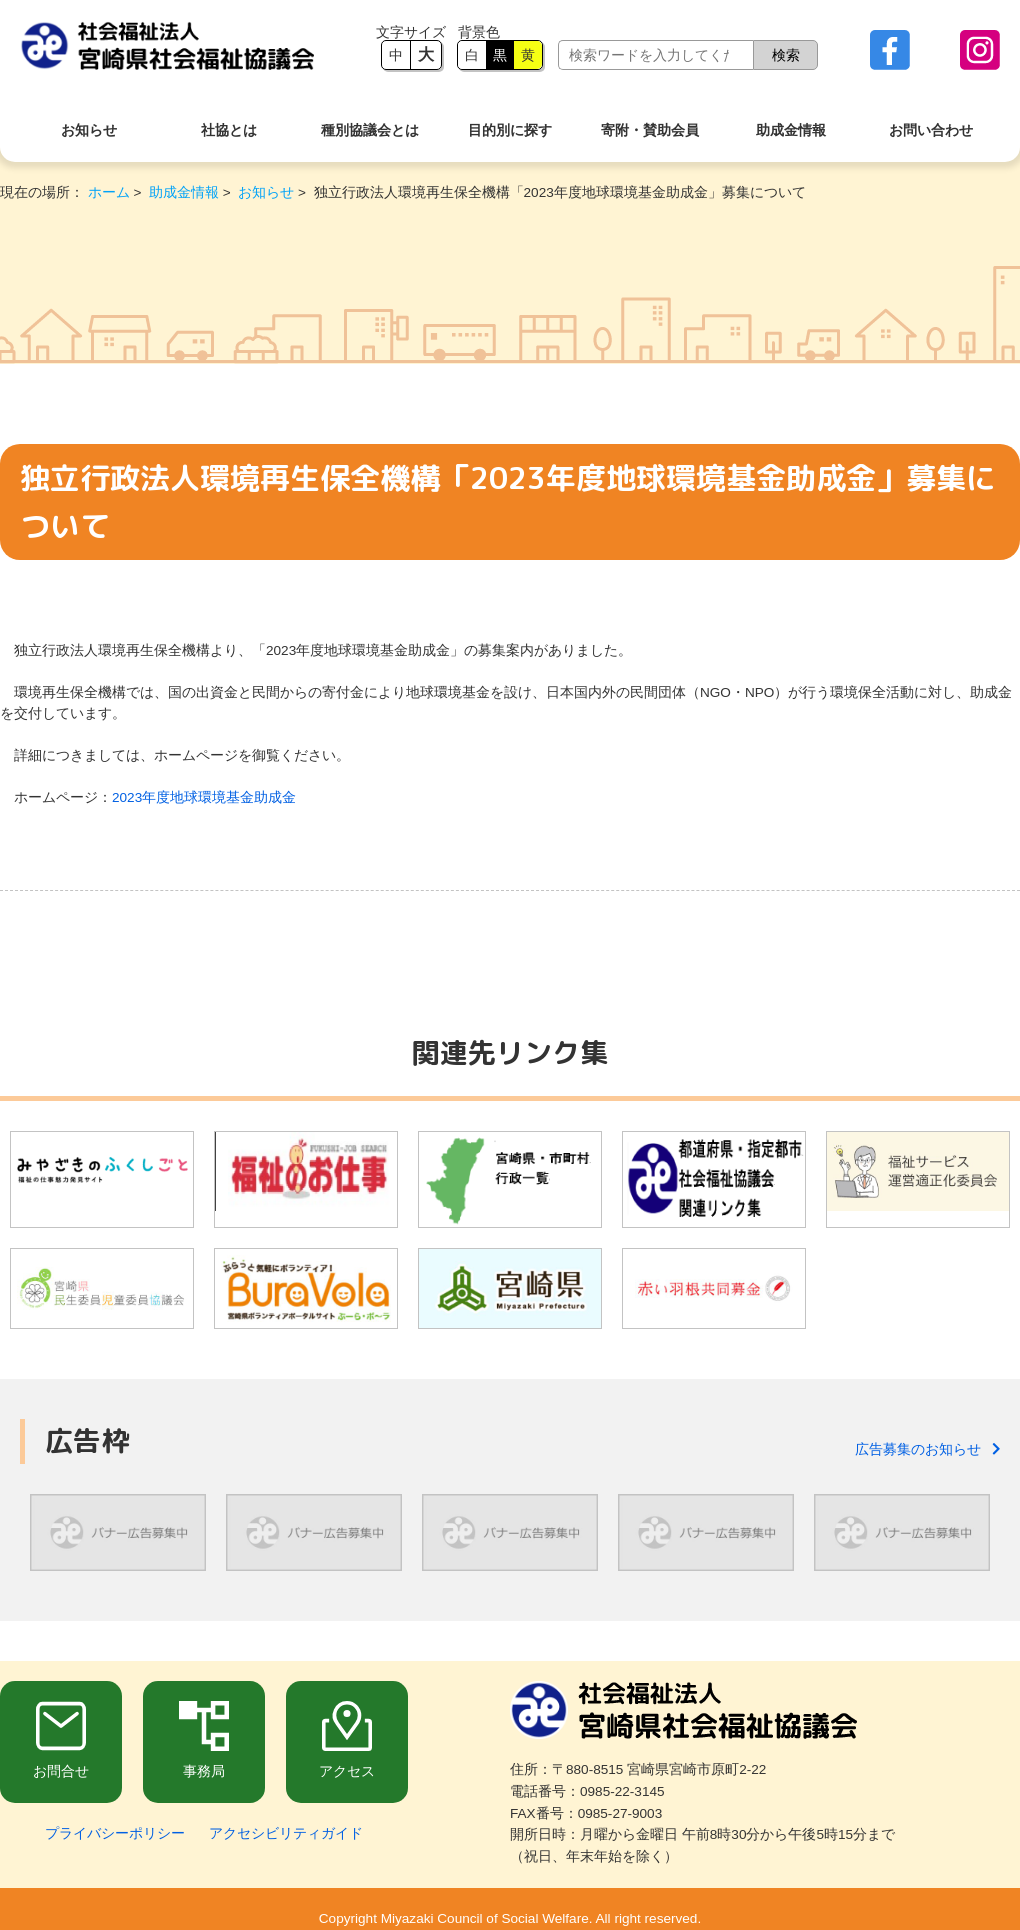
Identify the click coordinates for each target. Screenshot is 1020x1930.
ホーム (109, 192)
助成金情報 (791, 130)
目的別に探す (510, 130)
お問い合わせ (931, 130)
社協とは (229, 130)
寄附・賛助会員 (650, 130)
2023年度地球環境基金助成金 (204, 797)
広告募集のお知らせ (927, 1449)
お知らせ (89, 130)
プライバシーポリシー (115, 1833)
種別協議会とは (370, 130)
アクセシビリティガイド (286, 1833)
